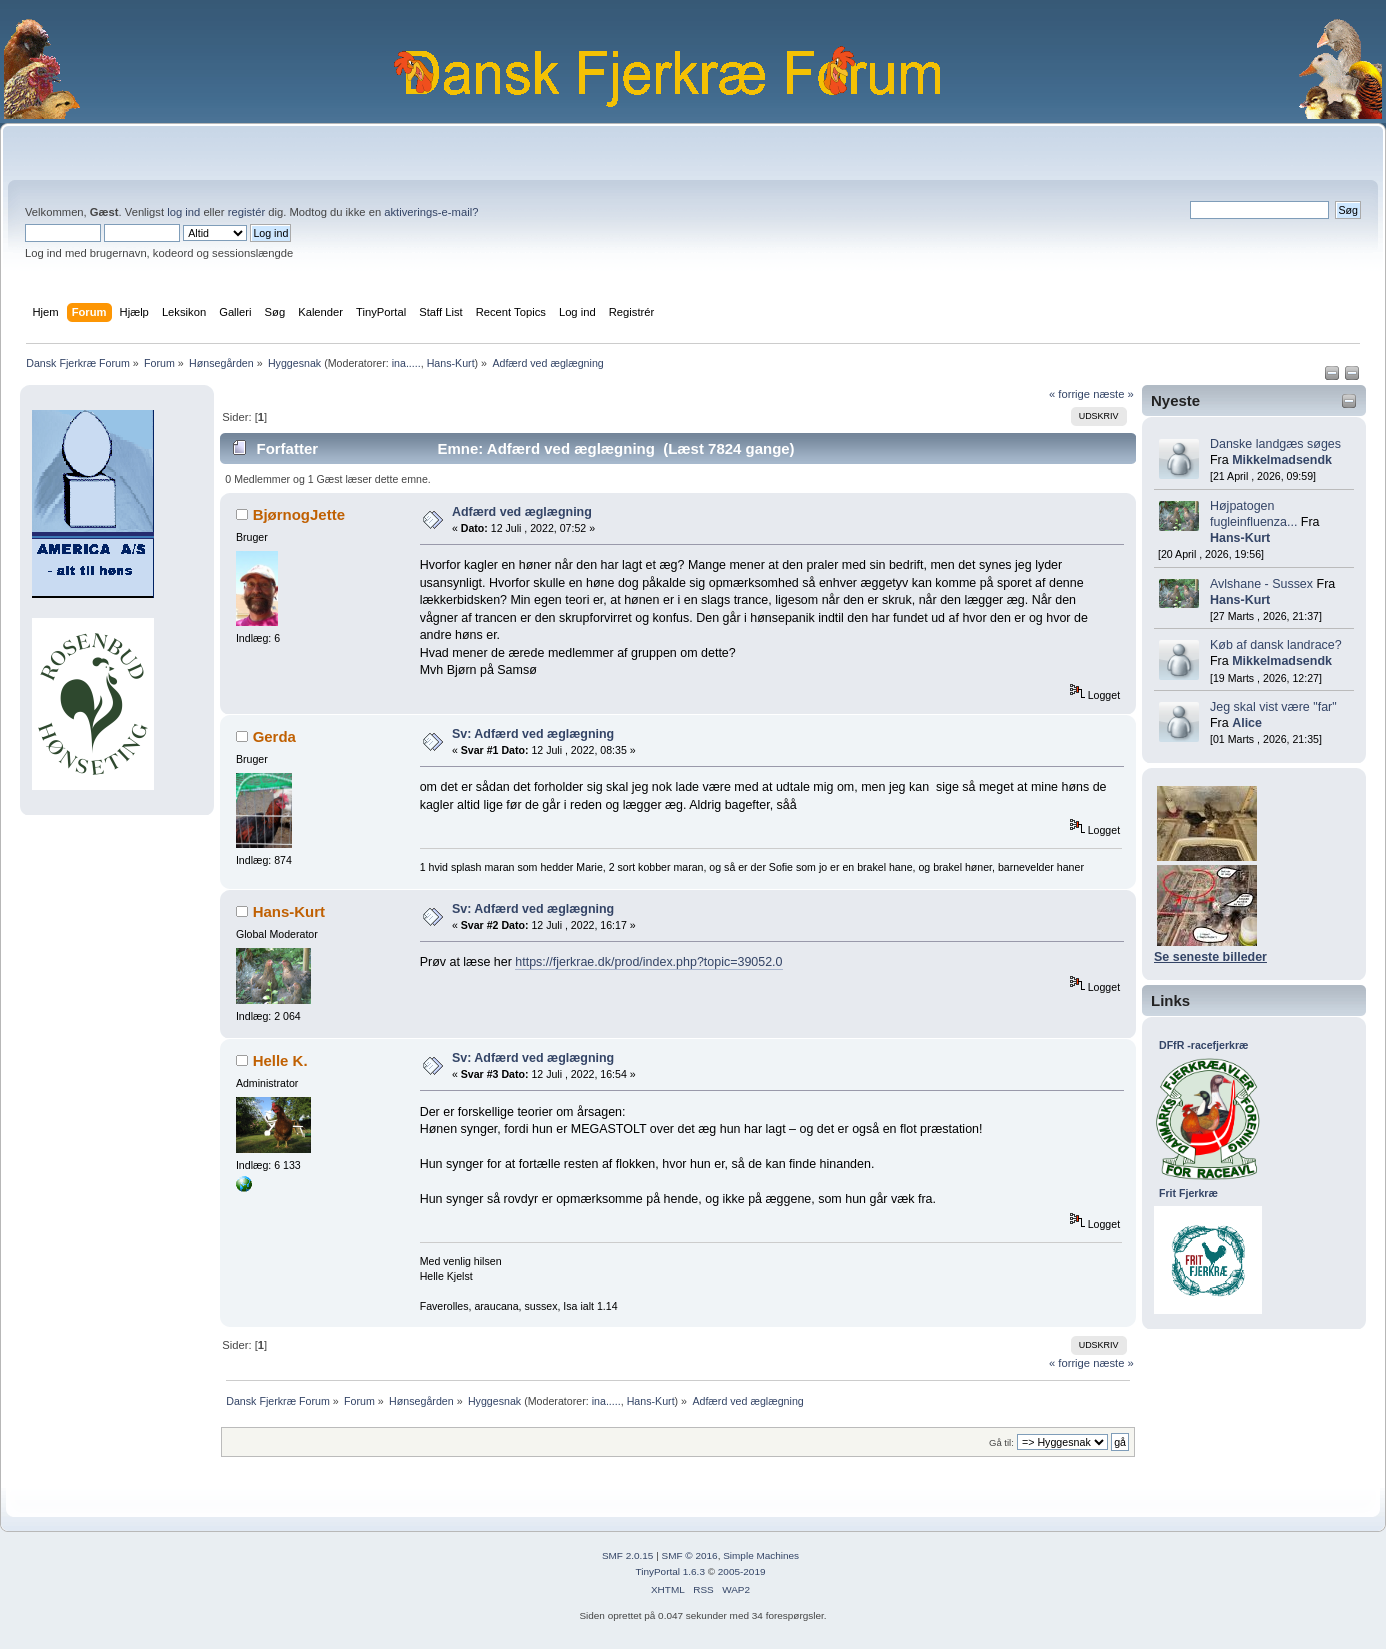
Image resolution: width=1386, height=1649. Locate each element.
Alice (1247, 723)
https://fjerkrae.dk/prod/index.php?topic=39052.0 (648, 962)
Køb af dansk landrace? (1276, 645)
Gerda (274, 736)
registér (246, 212)
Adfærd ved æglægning (522, 512)
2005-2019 (742, 1571)
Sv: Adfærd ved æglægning (533, 734)
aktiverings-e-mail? (431, 212)
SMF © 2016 (690, 1555)
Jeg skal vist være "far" (1273, 707)
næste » (1113, 394)
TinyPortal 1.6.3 (669, 1571)
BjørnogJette (299, 514)
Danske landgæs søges (1275, 444)
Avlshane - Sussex (1261, 584)
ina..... (406, 363)
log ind (183, 212)
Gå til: (1001, 1442)
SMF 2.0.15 (628, 1555)
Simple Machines (761, 1555)
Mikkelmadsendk (1282, 460)
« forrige (1069, 394)
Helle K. (280, 1060)
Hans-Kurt (451, 363)
